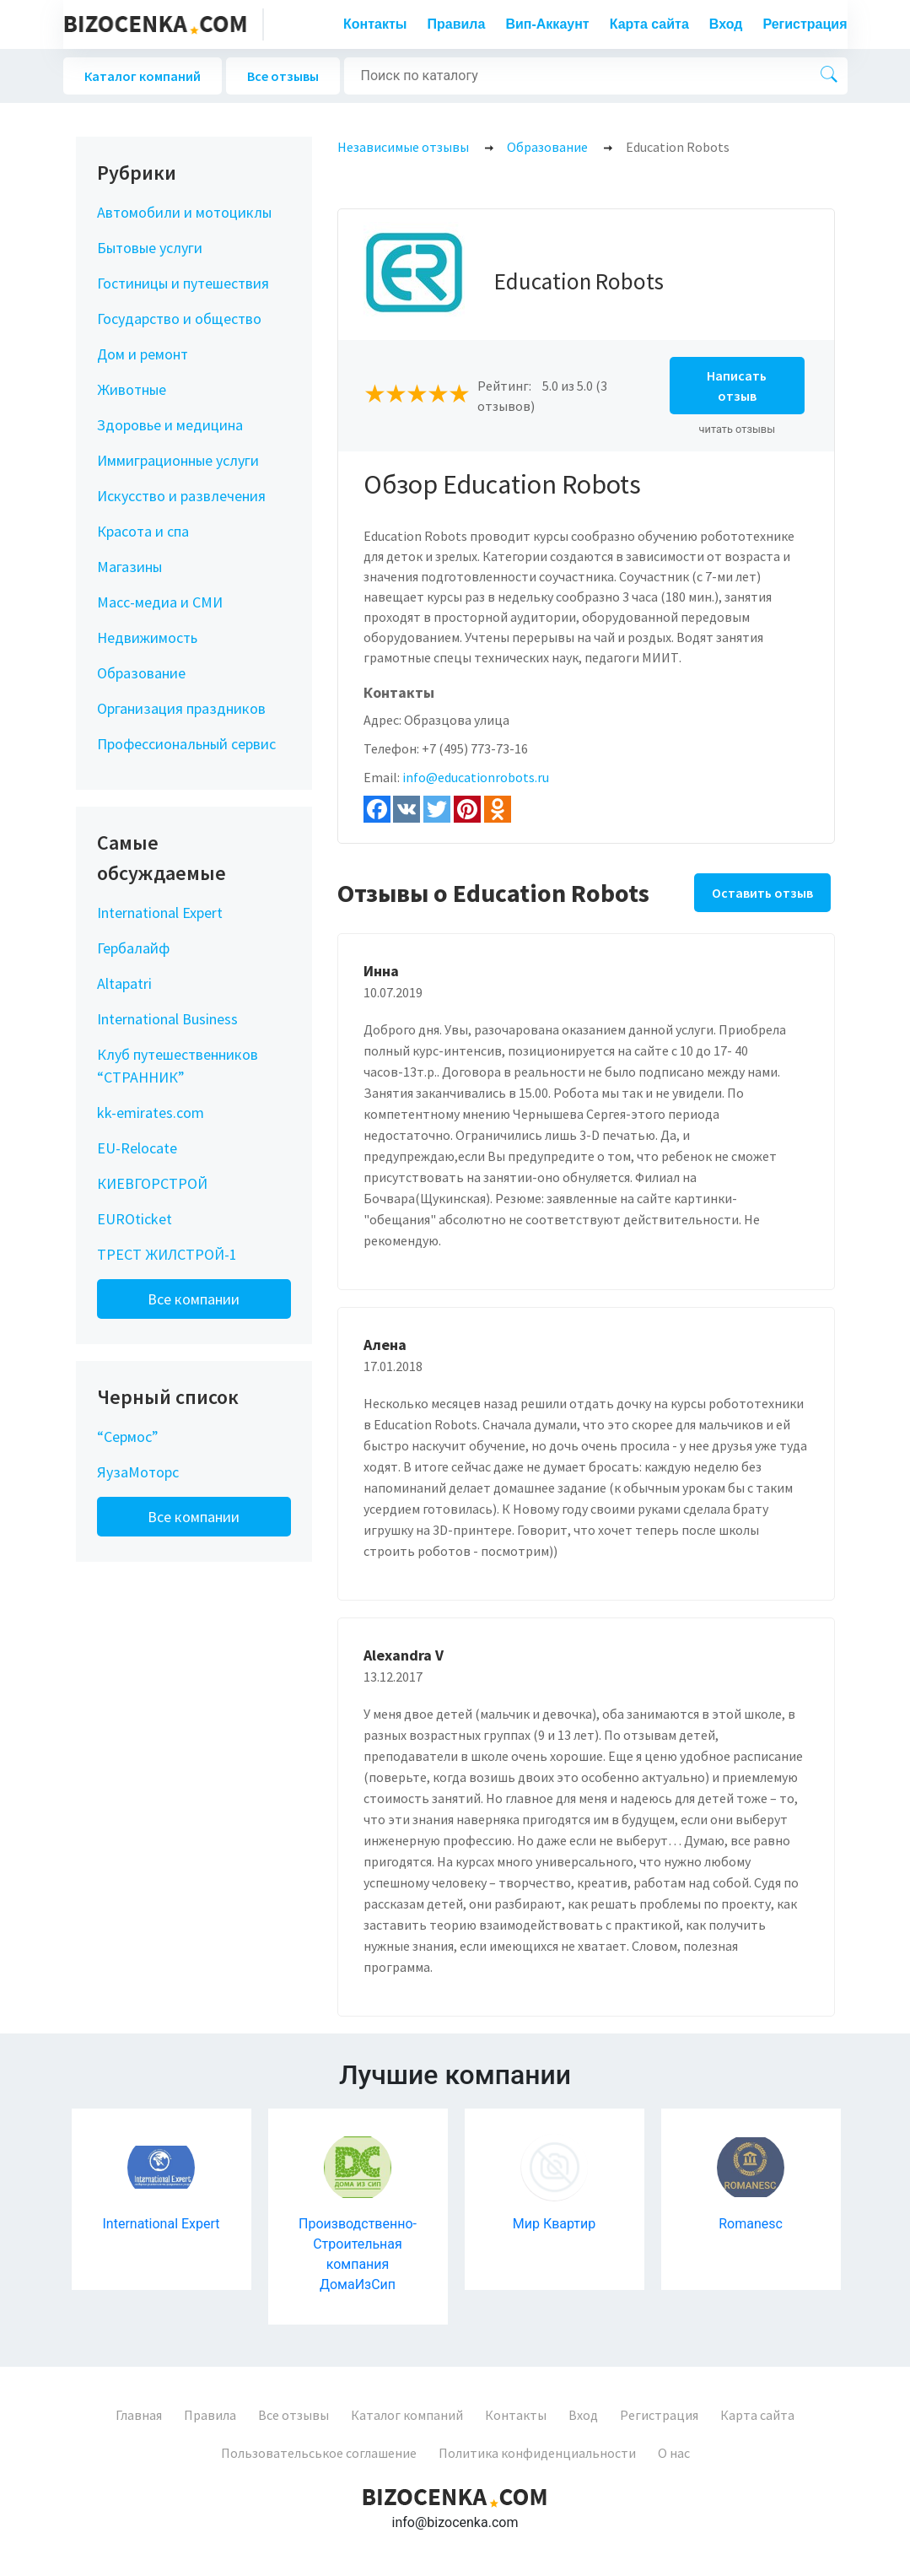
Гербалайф (133, 948)
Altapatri (124, 983)
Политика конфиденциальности (537, 2452)
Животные (131, 389)
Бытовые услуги (149, 247)
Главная (139, 2414)
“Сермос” (128, 1436)
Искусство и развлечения (181, 495)
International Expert (160, 912)
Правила (457, 24)
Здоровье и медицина (170, 425)
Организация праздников (181, 708)
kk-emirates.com (150, 1112)
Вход (726, 24)
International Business (167, 1019)
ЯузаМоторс (138, 1472)
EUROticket (134, 1219)
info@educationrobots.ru (475, 777)
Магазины (129, 566)
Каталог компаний (142, 76)
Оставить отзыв (762, 892)
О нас (674, 2452)
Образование (141, 673)
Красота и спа (143, 531)
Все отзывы (283, 76)
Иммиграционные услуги (178, 460)
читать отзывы (737, 429)
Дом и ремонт (142, 354)
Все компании (194, 1299)
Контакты (375, 24)
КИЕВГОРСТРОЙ (152, 1183)
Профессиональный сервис (186, 743)
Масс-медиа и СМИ (160, 602)
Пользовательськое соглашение (319, 2452)
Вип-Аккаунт (547, 24)
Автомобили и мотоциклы (184, 212)
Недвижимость (147, 637)
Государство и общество (179, 318)
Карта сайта (649, 24)
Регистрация (804, 24)
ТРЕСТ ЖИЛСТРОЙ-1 (167, 1254)
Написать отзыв (737, 385)
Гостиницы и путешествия (183, 283)
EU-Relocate (137, 1148)
